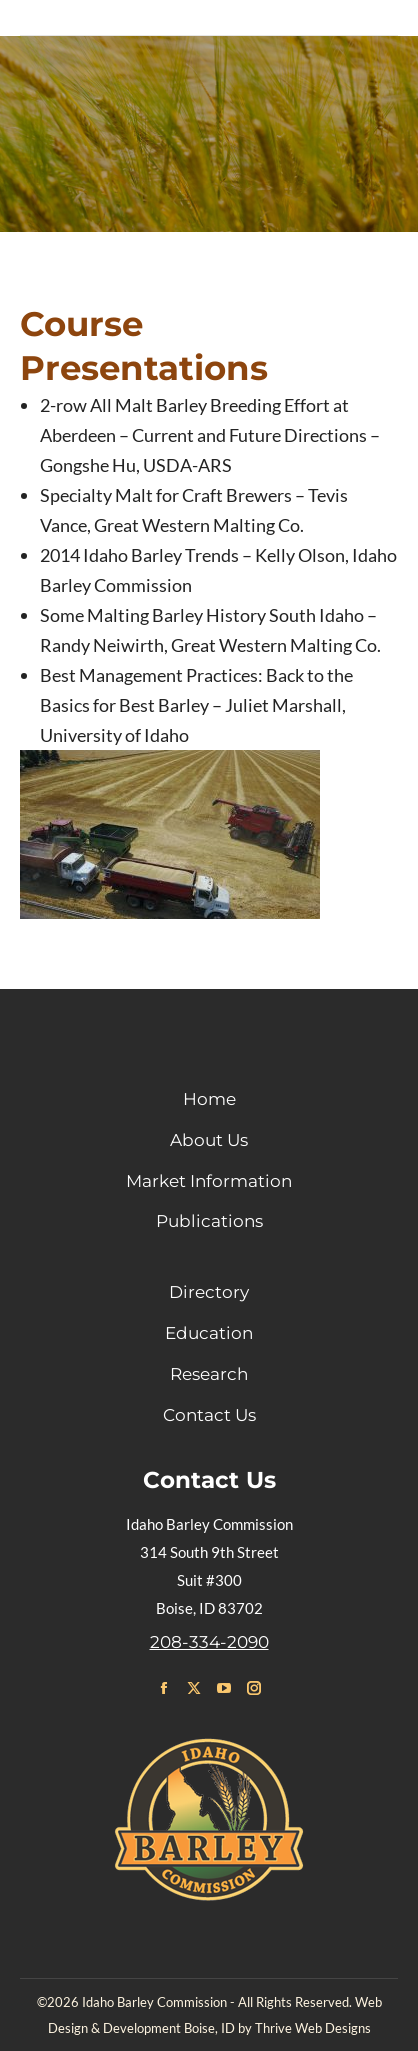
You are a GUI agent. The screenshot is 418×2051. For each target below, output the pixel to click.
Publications (209, 1221)
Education (209, 1333)
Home (209, 1099)
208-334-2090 (209, 1642)
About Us (209, 1140)
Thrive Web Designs (313, 2028)
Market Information (209, 1181)
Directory (209, 1292)
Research (209, 1374)
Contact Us (209, 1415)
